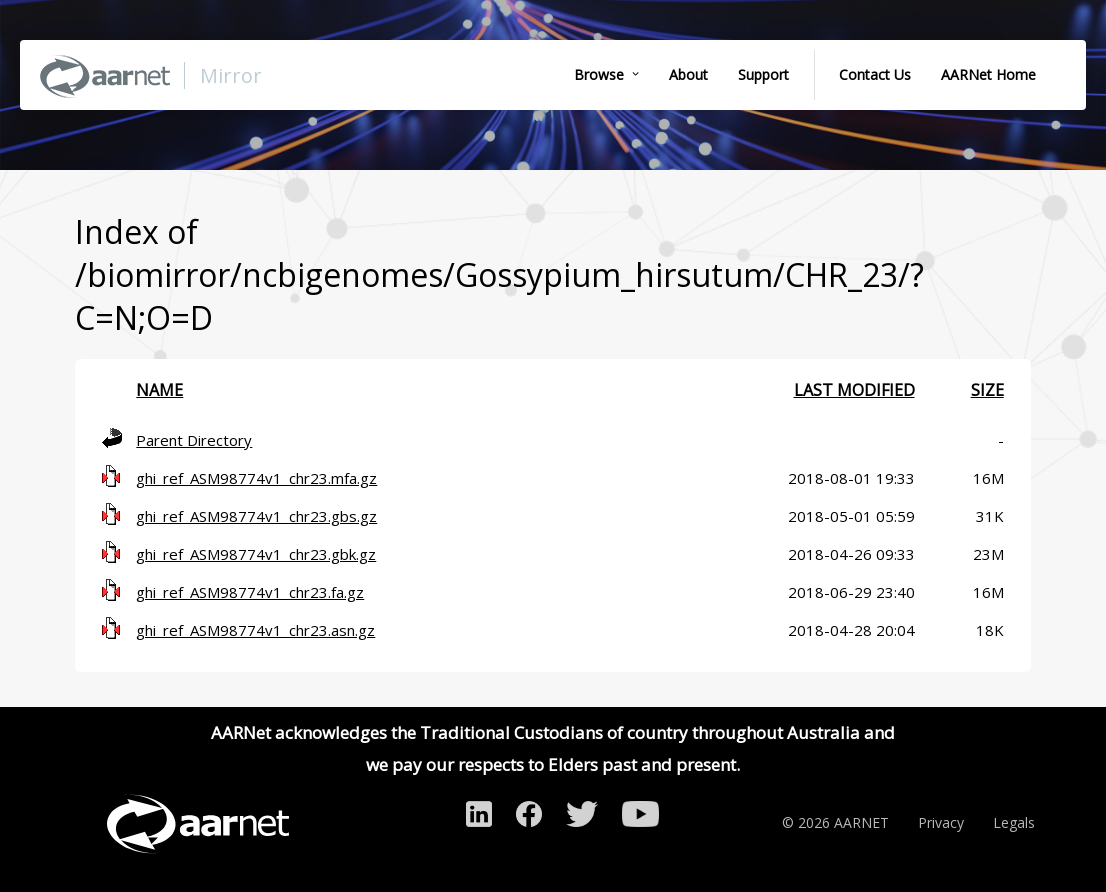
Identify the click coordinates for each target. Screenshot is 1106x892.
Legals (1014, 822)
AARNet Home (988, 74)
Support (763, 74)
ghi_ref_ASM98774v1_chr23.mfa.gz (256, 478)
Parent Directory (194, 440)
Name (159, 390)
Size (987, 390)
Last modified (854, 390)
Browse (599, 74)
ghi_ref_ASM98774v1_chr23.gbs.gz (256, 516)
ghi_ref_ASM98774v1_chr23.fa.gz (250, 592)
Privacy (941, 822)
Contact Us (875, 74)
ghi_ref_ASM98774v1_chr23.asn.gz (255, 630)
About (688, 74)
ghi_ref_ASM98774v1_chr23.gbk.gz (256, 554)
